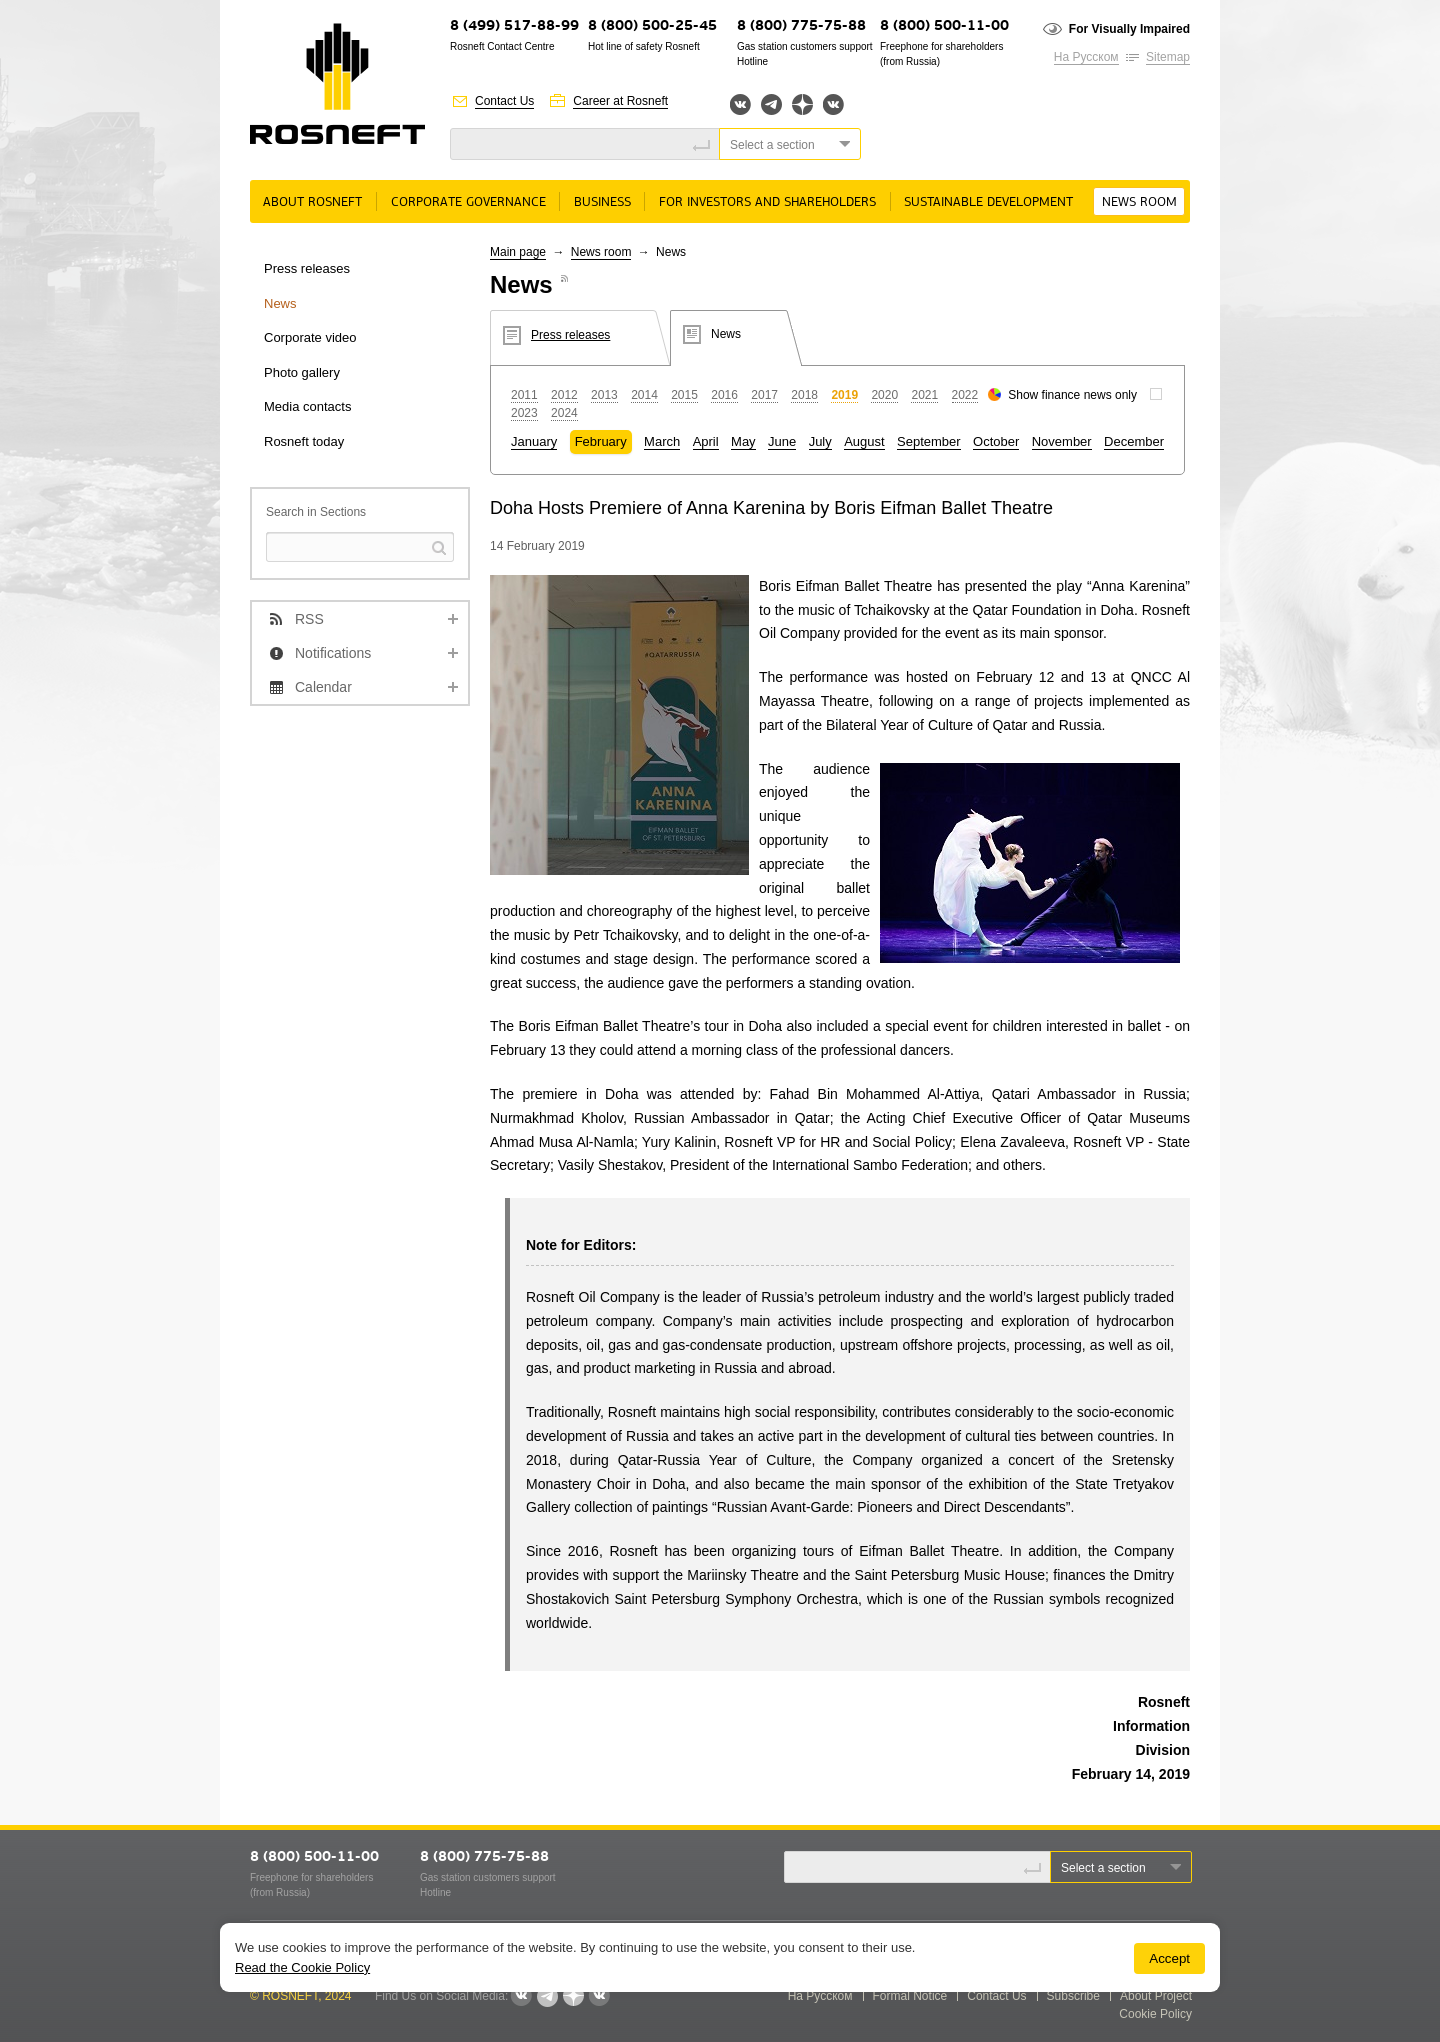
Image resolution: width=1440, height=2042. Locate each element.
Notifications (333, 653)
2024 (564, 413)
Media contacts (307, 406)
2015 (684, 395)
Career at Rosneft (620, 101)
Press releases (307, 268)
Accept (1169, 1958)
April (706, 441)
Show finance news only (1072, 395)
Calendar (323, 687)
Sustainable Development (988, 202)
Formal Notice (910, 1996)
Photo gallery (302, 372)
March (662, 441)
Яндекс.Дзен (802, 104)
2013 (604, 395)
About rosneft (312, 202)
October (996, 441)
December (1134, 441)
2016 (724, 395)
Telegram (771, 104)
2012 (564, 395)
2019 (844, 395)
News (280, 303)
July (820, 441)
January (534, 441)
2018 (804, 395)
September (929, 441)
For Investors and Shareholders (767, 202)
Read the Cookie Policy (302, 1967)
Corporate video (310, 337)
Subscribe (1073, 1996)
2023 (524, 413)
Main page (518, 252)
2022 (965, 395)
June (782, 441)
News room (1139, 202)
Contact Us (504, 101)
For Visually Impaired (1129, 29)
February (601, 441)
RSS (309, 619)
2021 (924, 395)
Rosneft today (304, 441)
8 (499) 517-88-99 (514, 26)
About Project (1156, 1996)
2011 (524, 395)
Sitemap (1168, 57)
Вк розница (833, 105)
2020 (884, 395)
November (1062, 441)
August (864, 441)
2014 (644, 395)
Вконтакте (740, 104)
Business (602, 202)
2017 (764, 395)
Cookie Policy (1155, 2014)
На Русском (1086, 57)
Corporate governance (468, 202)
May (743, 441)
